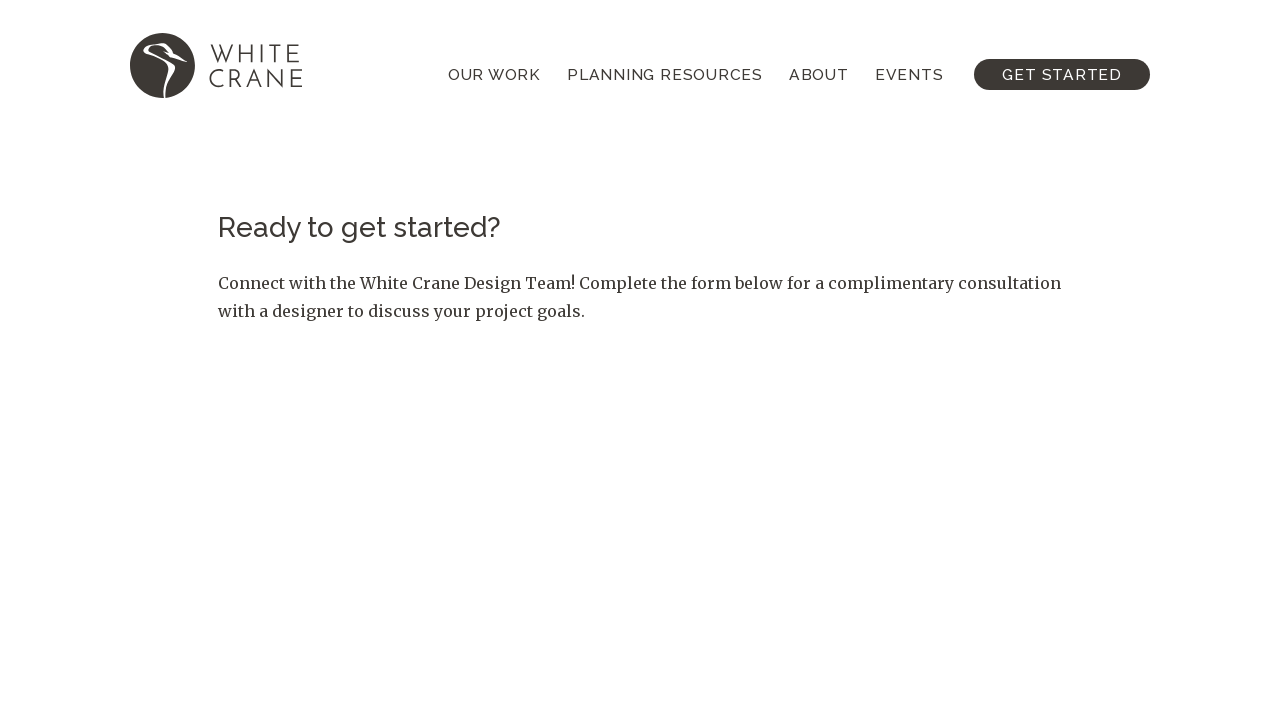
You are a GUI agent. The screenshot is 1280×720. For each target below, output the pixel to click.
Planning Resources (665, 74)
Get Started (1062, 74)
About (819, 74)
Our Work (494, 74)
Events (909, 74)
